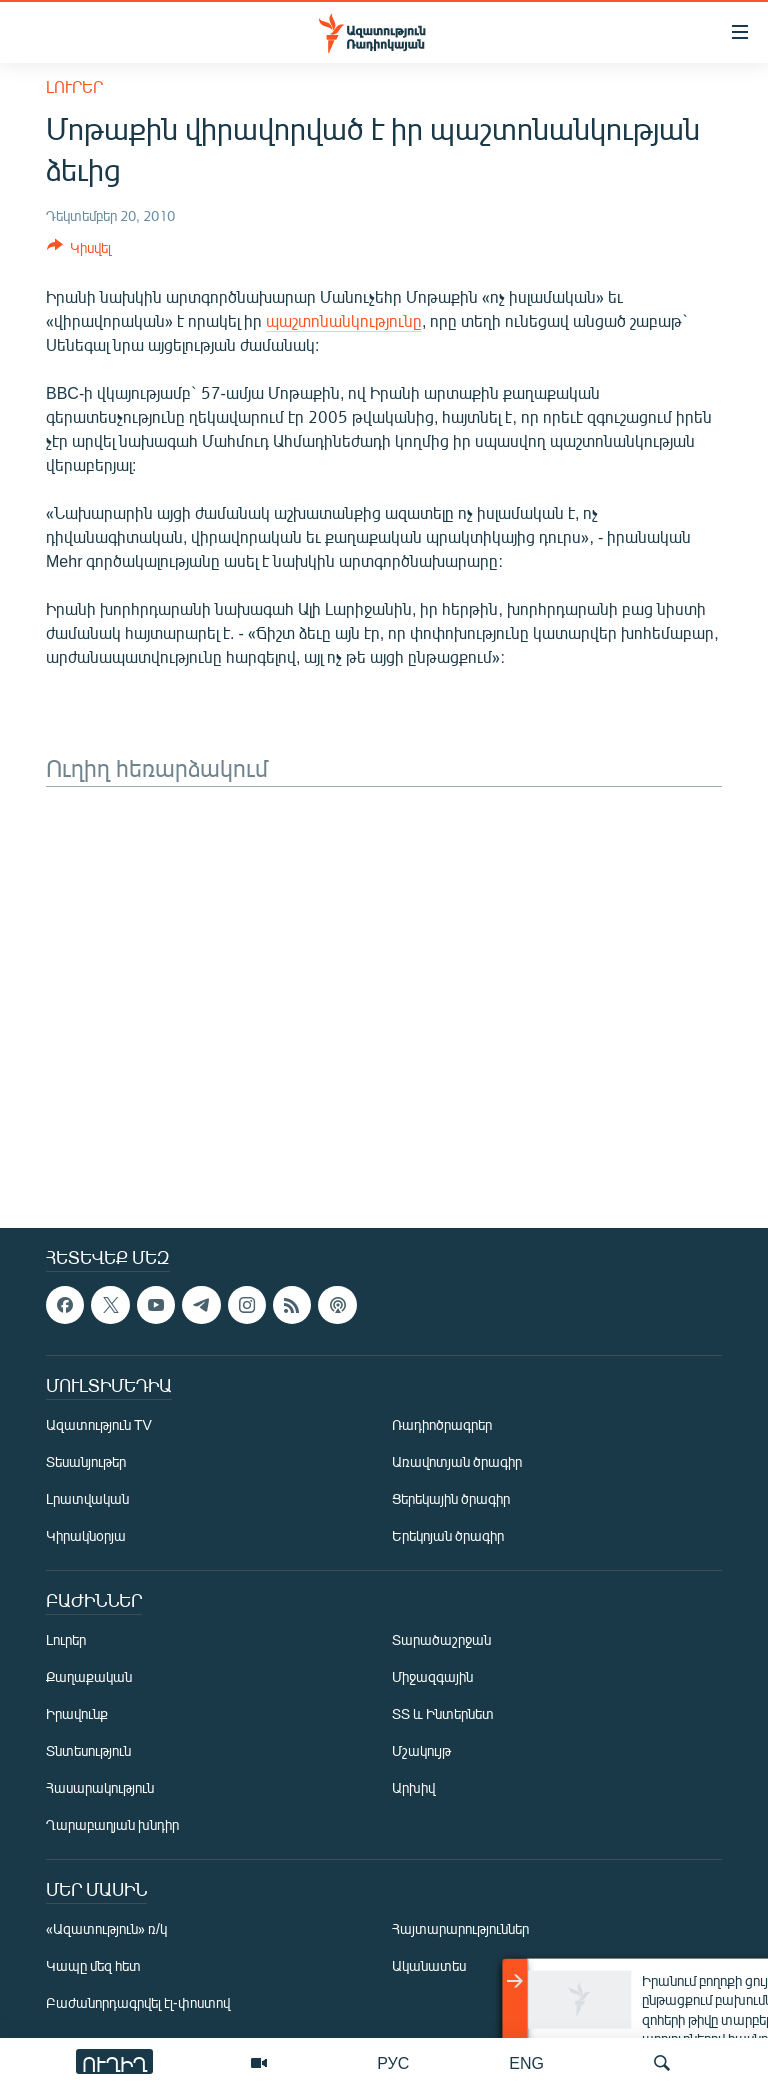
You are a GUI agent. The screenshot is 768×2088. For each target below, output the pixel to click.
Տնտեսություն (88, 1750)
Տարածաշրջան (441, 1639)
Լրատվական (87, 1498)
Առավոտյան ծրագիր (457, 1461)
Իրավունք (77, 1713)
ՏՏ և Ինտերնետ (443, 1713)
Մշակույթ (421, 1750)
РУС (393, 2062)
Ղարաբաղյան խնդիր (112, 1824)
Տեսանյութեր (86, 1461)
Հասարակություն (100, 1787)
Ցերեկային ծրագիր (451, 1498)
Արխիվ (413, 1787)
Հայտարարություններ (460, 1928)
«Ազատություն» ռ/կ (106, 1928)
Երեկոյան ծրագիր (448, 1535)
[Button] (79, 251)
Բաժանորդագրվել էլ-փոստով (138, 2002)
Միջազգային (432, 1676)
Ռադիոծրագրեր (442, 1424)
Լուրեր (74, 86)
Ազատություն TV (99, 1424)
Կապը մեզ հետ (93, 1965)
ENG (526, 2062)
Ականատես (429, 1965)
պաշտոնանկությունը (344, 320)
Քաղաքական (89, 1676)
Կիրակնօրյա (86, 1535)
